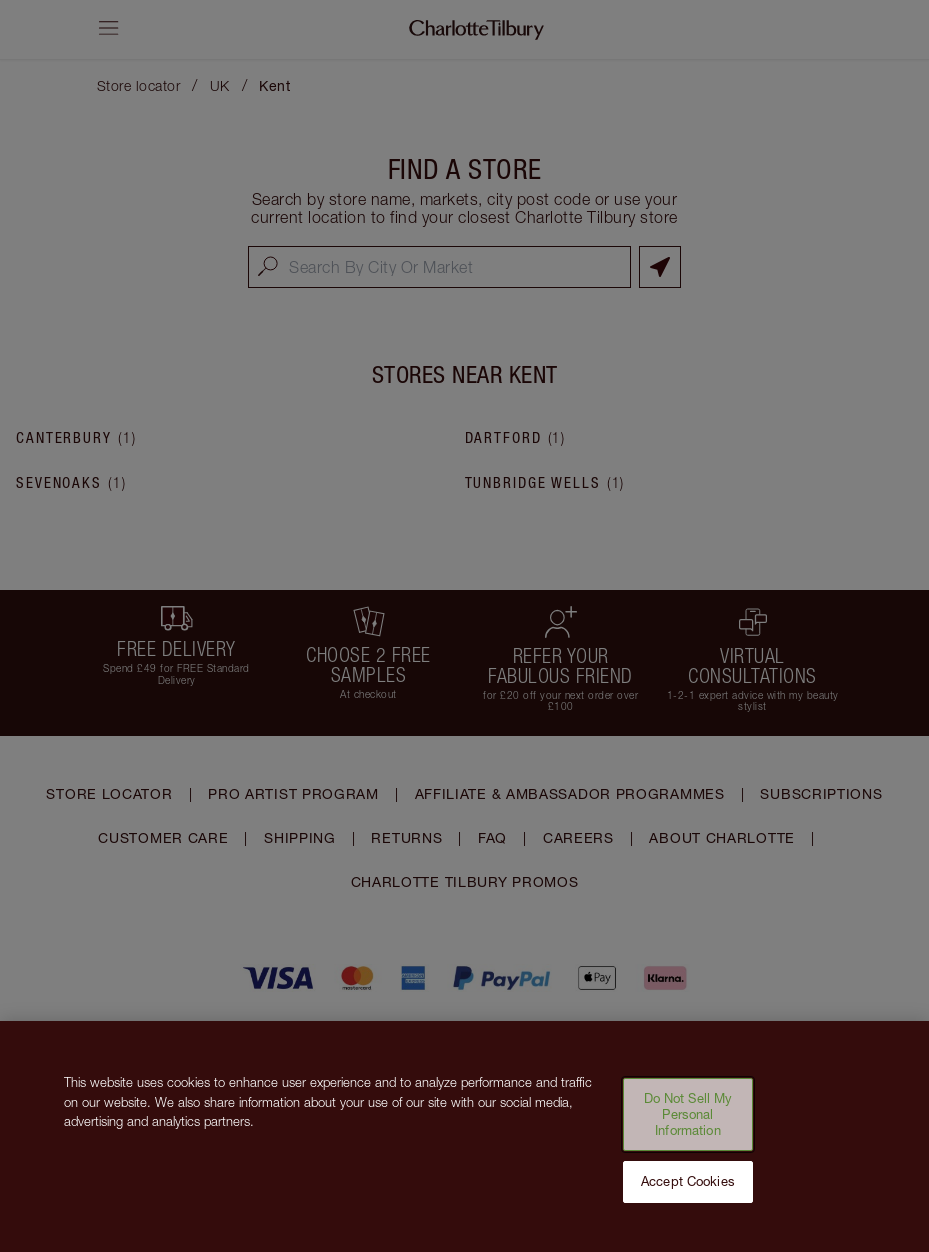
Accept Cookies (688, 1195)
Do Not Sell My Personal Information (688, 1127)
